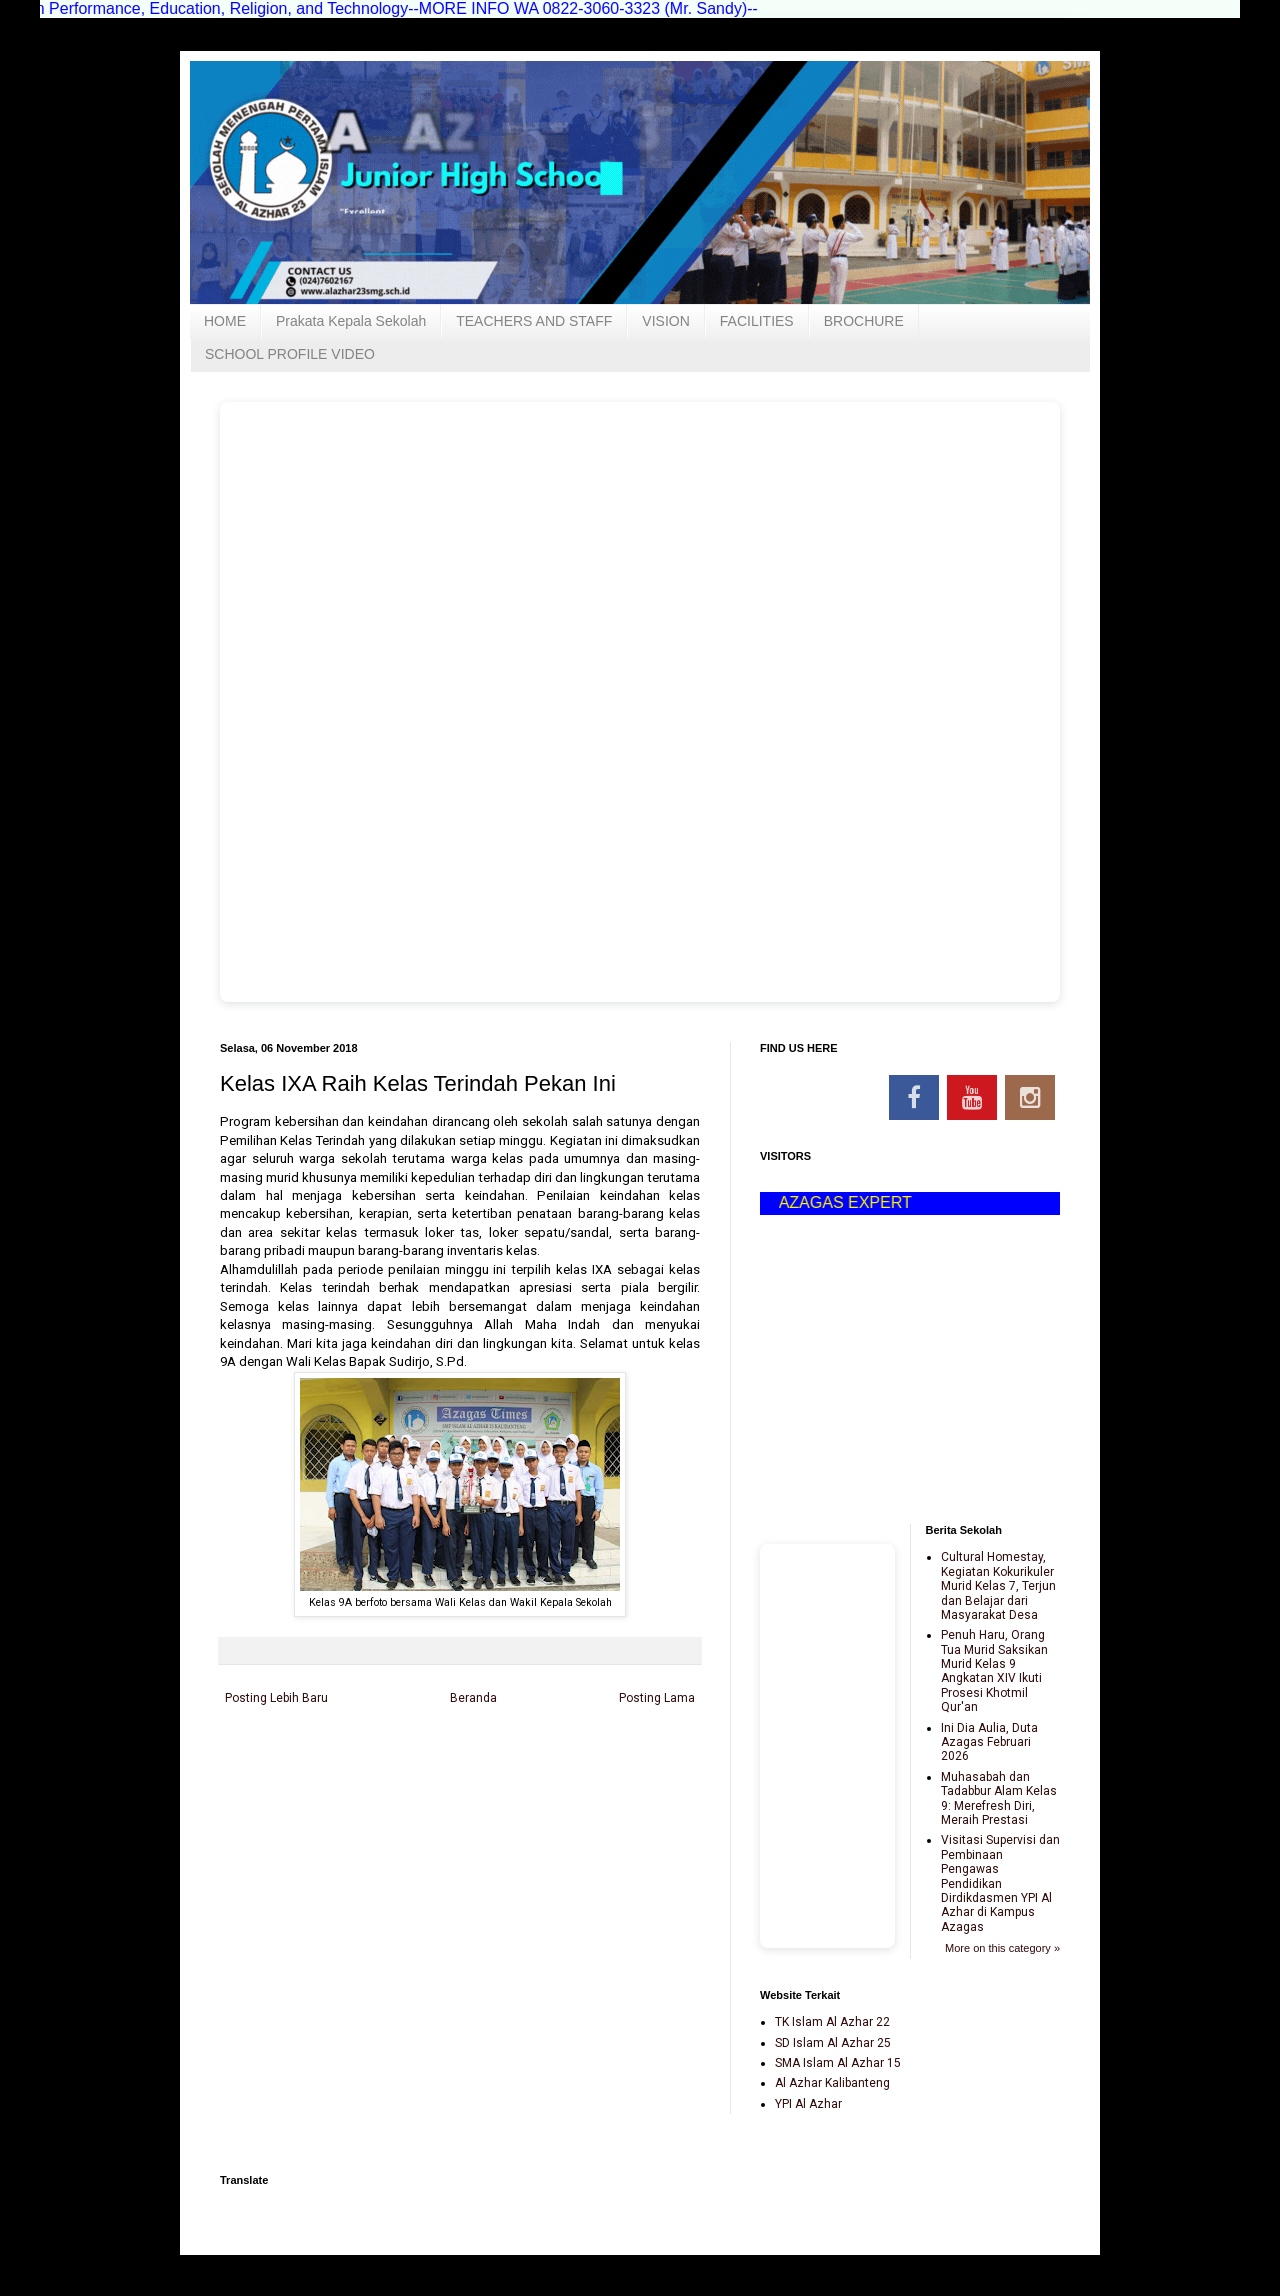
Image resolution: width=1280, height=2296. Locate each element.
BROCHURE (864, 321)
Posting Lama (657, 1698)
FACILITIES (757, 321)
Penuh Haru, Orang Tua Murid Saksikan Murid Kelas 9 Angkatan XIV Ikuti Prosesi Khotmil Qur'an (994, 1671)
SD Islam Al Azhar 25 (833, 2043)
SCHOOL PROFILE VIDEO (290, 354)
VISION (665, 321)
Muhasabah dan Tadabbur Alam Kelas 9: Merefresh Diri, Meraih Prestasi (999, 1798)
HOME (225, 321)
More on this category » (1002, 1948)
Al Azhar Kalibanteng (832, 2083)
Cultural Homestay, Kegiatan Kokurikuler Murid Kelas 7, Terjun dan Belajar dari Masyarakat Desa (998, 1586)
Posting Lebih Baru (276, 1698)
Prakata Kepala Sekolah (351, 321)
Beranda (473, 1698)
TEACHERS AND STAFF (534, 321)
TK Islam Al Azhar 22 (832, 2022)
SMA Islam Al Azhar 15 (838, 2063)
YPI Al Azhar (808, 2104)
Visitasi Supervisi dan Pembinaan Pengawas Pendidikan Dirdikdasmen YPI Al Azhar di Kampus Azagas (1000, 1883)
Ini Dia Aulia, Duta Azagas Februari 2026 (989, 1742)
